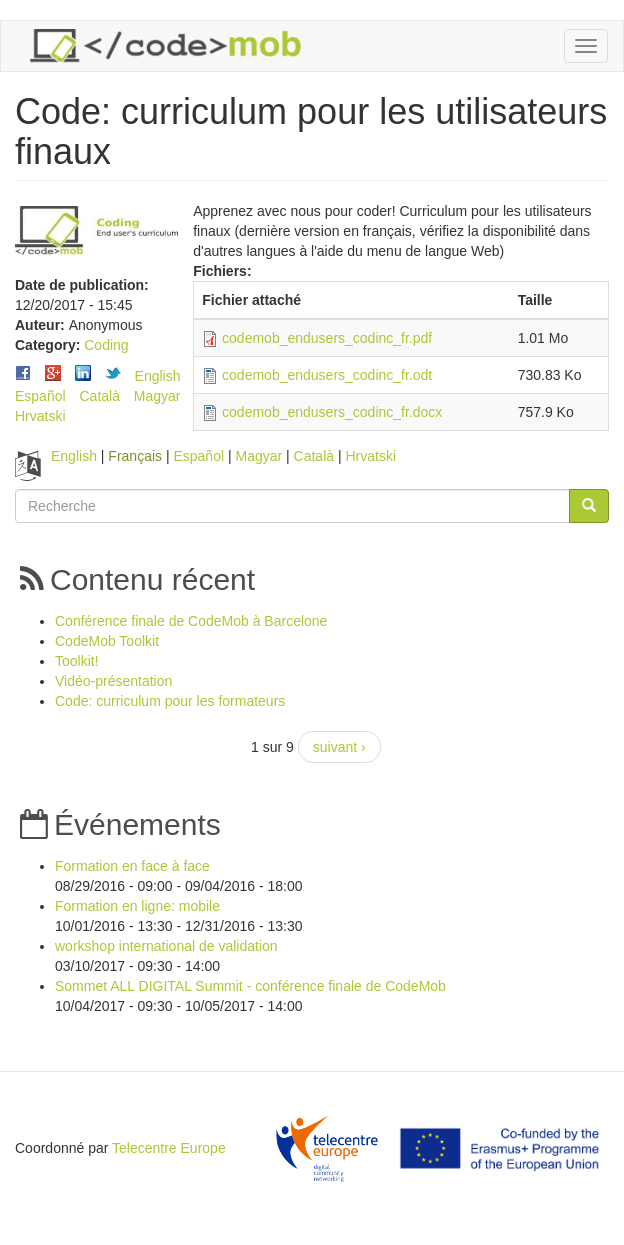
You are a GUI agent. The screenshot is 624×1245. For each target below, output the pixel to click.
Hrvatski (40, 416)
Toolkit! (77, 661)
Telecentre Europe (169, 1148)
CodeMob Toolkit (107, 641)
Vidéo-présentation (113, 681)
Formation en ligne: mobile (137, 906)
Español (40, 396)
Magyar (157, 396)
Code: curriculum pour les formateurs (170, 701)
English (158, 376)
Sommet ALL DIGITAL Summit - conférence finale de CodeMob (250, 986)
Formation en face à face (132, 866)
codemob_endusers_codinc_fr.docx (332, 412)
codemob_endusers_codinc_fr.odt (327, 375)
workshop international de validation (166, 946)
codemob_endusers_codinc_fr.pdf (327, 338)
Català (99, 396)
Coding (106, 345)
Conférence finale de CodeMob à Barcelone (191, 621)
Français (135, 456)
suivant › (339, 747)
